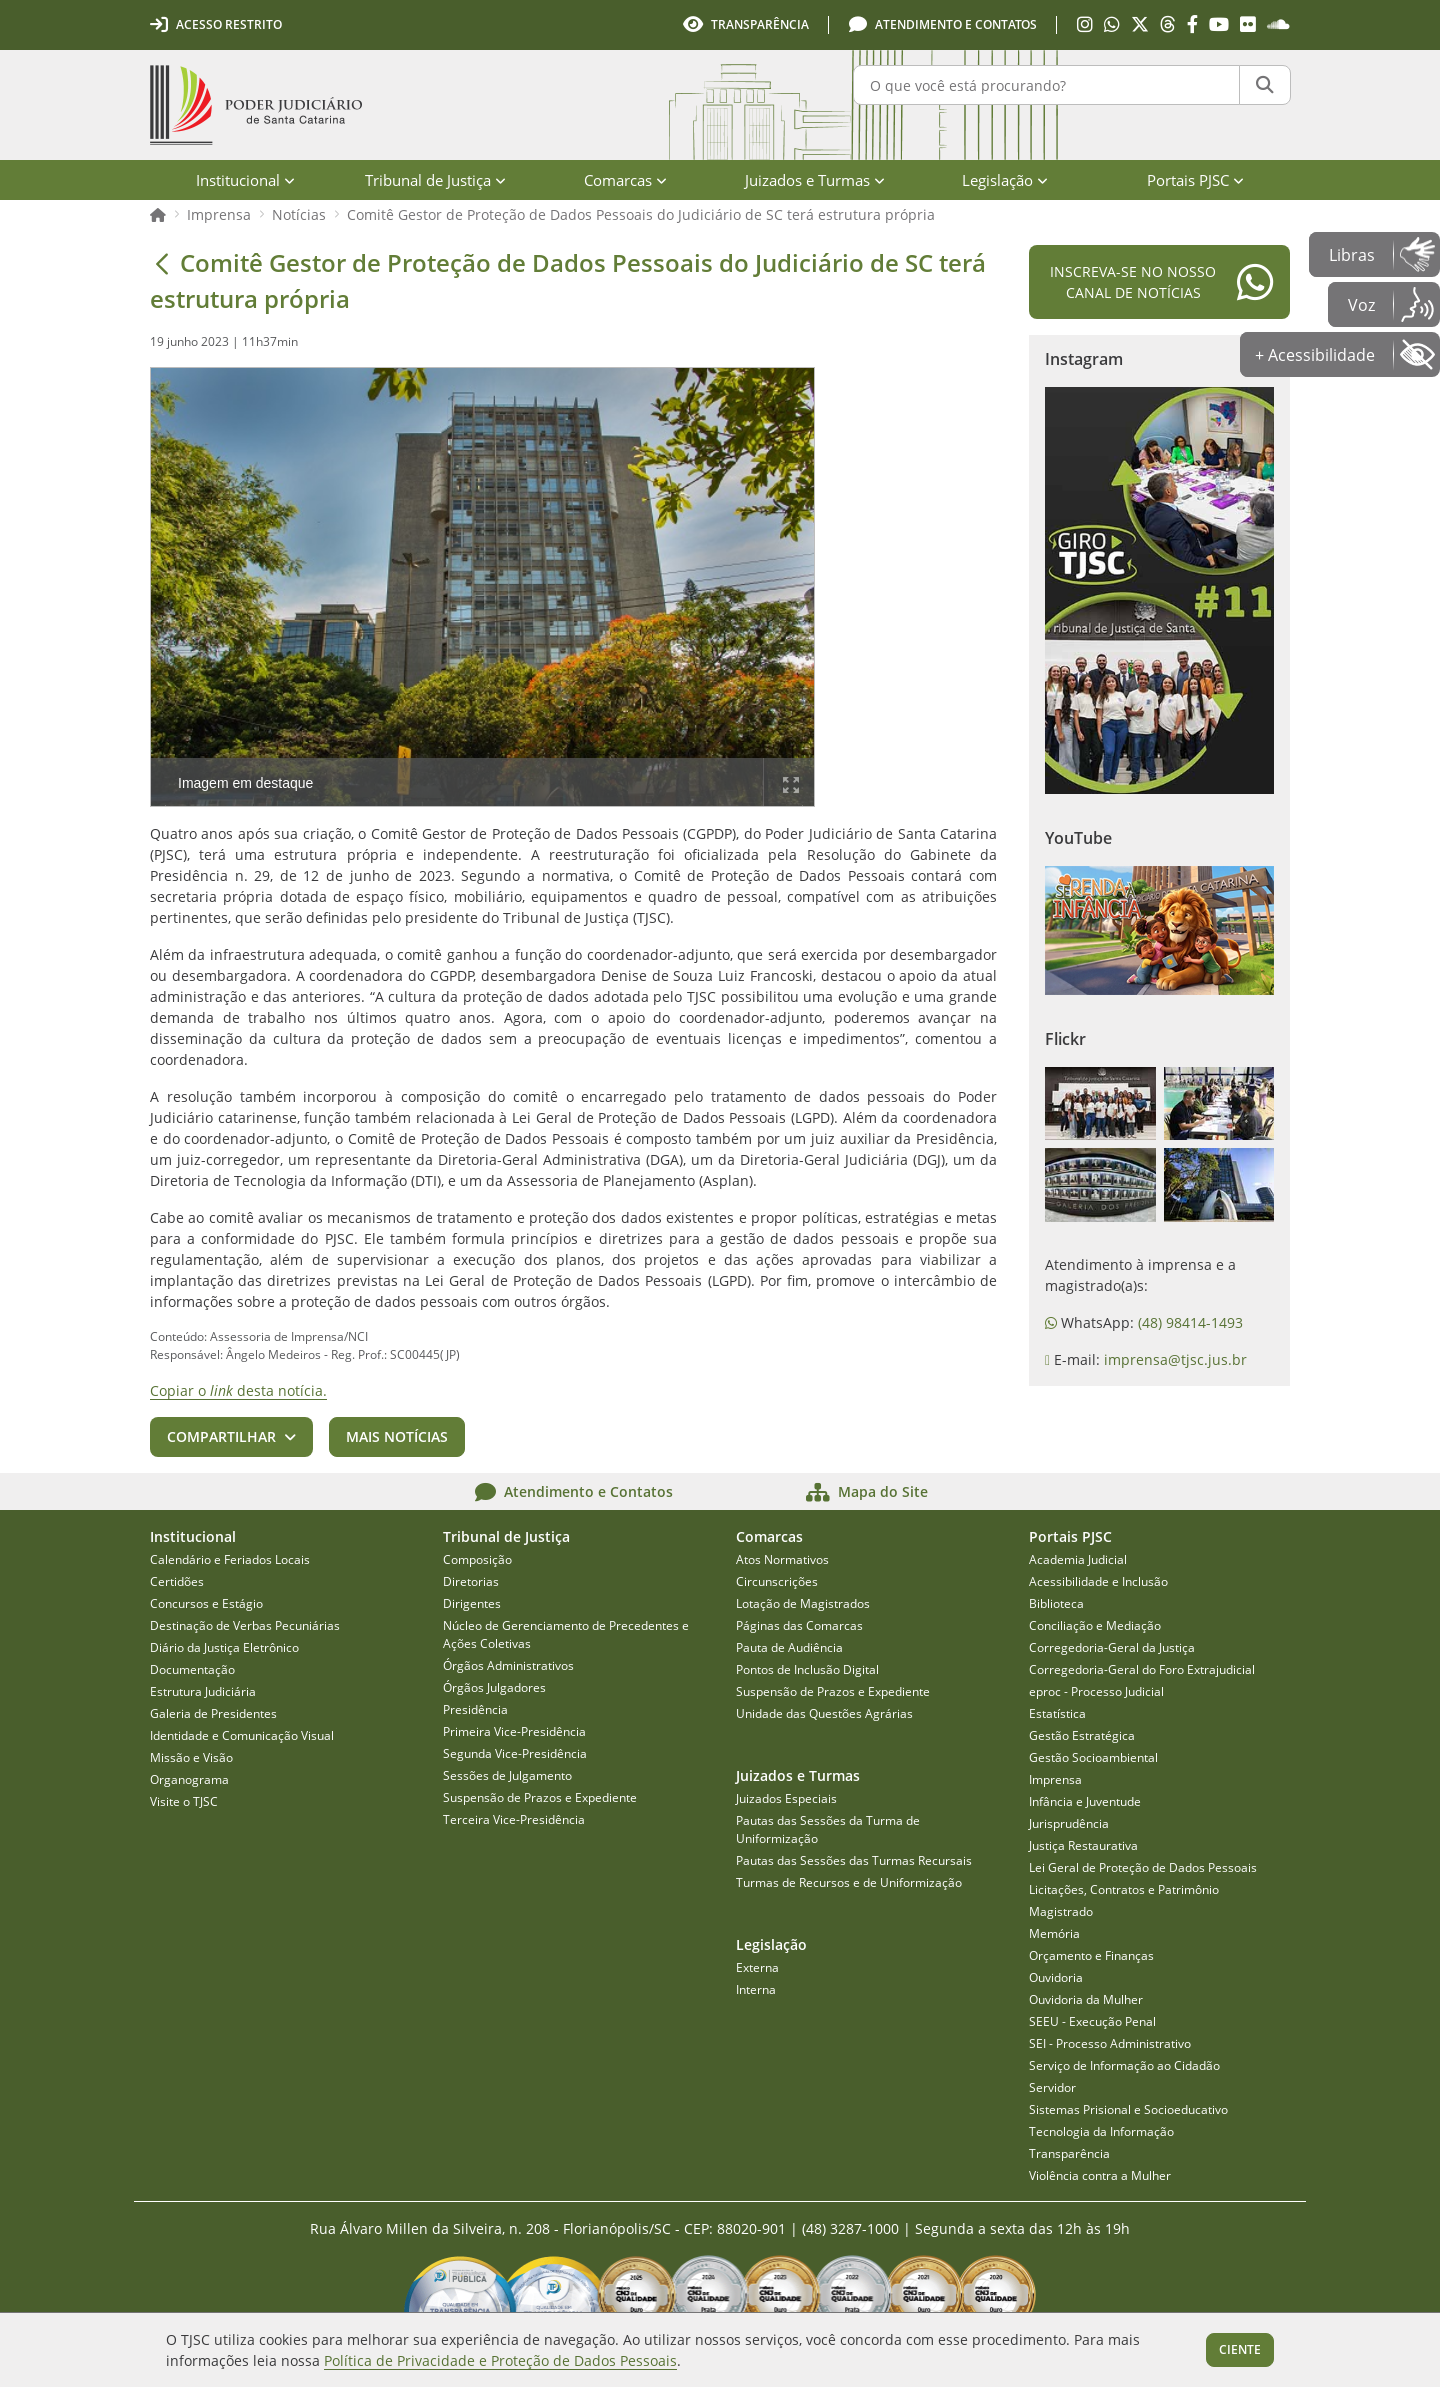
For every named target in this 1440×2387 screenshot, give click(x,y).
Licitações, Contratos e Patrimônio (1124, 1889)
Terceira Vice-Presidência (514, 1819)
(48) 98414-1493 (1190, 1322)
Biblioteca (1056, 1603)
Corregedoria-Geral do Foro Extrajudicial (1142, 1669)
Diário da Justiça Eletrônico (224, 1647)
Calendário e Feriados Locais (230, 1559)
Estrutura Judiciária (203, 1691)
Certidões (177, 1581)
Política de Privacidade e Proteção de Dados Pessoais (500, 2360)
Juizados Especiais (786, 1798)
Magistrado (1061, 1911)
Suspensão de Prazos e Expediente (540, 1797)
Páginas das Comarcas (799, 1625)
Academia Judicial (1078, 1559)
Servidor (1052, 2087)
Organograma (189, 1779)
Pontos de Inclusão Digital (807, 1669)
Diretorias (471, 1581)
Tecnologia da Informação (1101, 2131)
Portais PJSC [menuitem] (1195, 180)
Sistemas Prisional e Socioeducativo (1128, 2109)
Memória (1054, 1933)
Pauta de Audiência (789, 1647)
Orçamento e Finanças (1091, 1955)
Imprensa (219, 214)
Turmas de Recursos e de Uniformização (849, 1882)
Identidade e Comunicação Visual (242, 1735)
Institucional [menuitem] (245, 180)
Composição (477, 1559)
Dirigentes (472, 1603)
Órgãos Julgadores (494, 1687)
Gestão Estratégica (1082, 1735)
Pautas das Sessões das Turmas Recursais (854, 1860)
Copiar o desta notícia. (238, 1390)
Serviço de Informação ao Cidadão (1124, 2065)
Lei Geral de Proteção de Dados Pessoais (1143, 1867)
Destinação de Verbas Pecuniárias (245, 1625)
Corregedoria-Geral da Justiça (1112, 1647)
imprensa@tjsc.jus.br (1175, 1359)
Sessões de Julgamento (507, 1775)
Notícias (299, 214)
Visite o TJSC (184, 1801)
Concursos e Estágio (206, 1603)
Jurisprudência (1069, 1823)
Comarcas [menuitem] (625, 180)
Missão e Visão (191, 1757)
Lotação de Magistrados (803, 1603)
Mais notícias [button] (397, 1436)
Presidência (475, 1709)
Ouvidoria (1056, 1977)
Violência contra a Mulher (1100, 2175)
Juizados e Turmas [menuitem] (815, 180)
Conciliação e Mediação (1095, 1625)
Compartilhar (221, 1436)
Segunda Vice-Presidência (515, 1753)
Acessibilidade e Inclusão (1098, 1581)
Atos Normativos (782, 1559)
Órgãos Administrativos (508, 1665)
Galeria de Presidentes (213, 1713)
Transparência (1069, 2153)
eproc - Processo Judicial (1096, 1691)
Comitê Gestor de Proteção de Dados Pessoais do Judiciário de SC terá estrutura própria (641, 214)
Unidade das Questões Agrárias (824, 1713)
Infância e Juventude (1085, 1801)
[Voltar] (162, 263)
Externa (757, 1967)
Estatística (1057, 1713)
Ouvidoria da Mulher (1086, 1999)
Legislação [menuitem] (1005, 180)
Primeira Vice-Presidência (514, 1731)
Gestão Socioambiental (1093, 1757)
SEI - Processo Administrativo (1110, 2043)
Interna (756, 1989)
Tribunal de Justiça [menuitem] (435, 180)
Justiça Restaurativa (1083, 1845)
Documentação (192, 1669)
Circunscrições (777, 1581)
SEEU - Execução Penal (1092, 2021)
